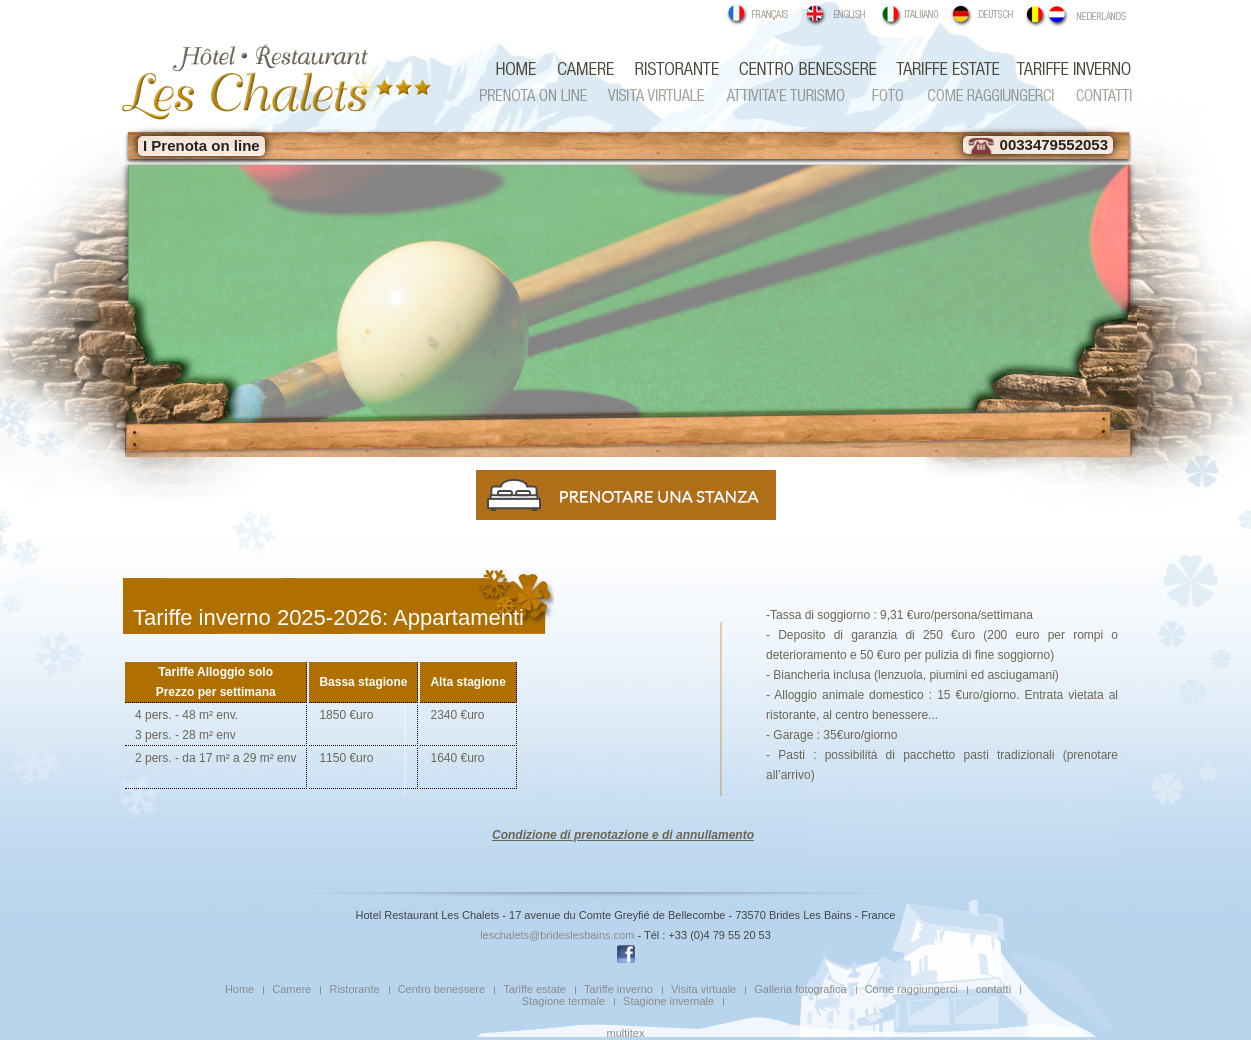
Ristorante (674, 68)
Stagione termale (563, 1001)
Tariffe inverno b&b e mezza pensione (1067, 68)
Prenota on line (540, 95)
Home (239, 989)
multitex (626, 1033)
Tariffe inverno (618, 989)
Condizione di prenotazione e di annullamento (623, 835)
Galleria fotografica (883, 95)
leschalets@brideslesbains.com (557, 935)
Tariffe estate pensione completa (945, 68)
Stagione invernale (668, 1001)
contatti (1098, 95)
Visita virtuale (658, 95)
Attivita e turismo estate (783, 95)
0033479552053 (1038, 144)
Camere (583, 68)
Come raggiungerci (988, 95)
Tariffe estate (534, 989)
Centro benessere (805, 68)
